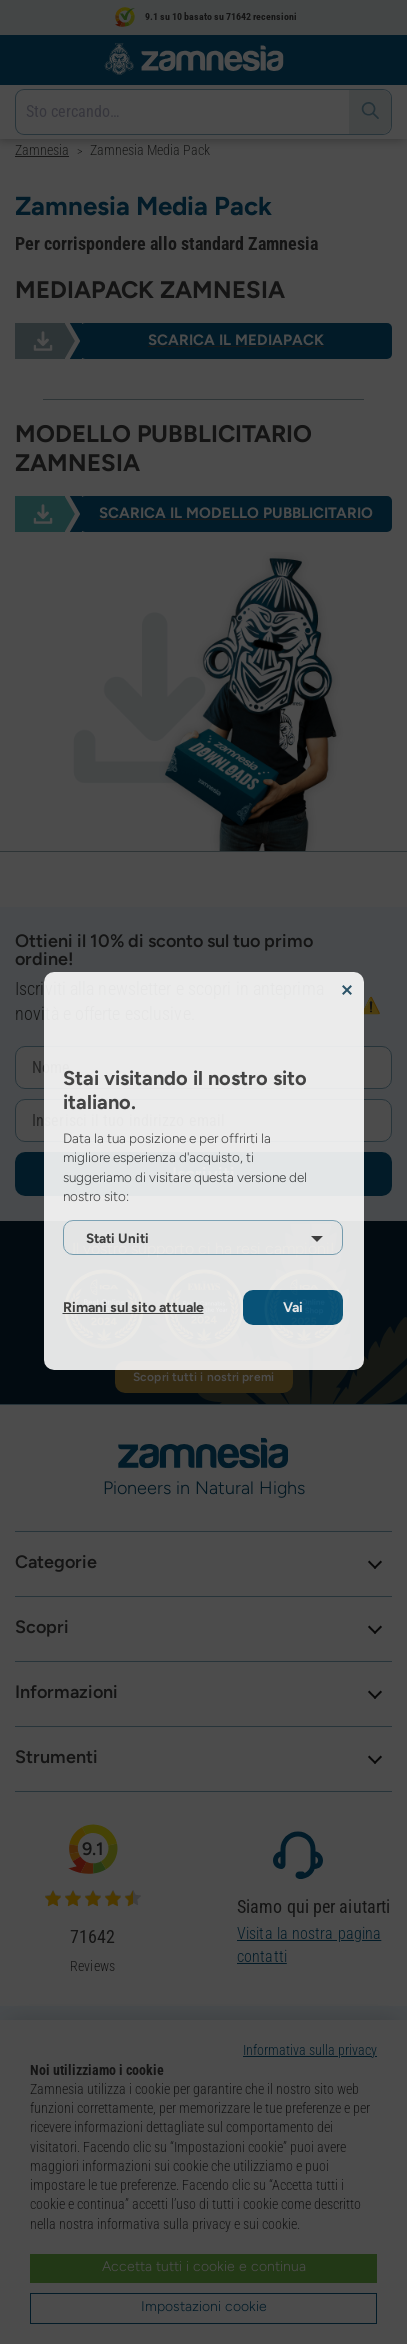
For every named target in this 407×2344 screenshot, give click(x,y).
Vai (293, 1307)
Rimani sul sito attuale (133, 1307)
